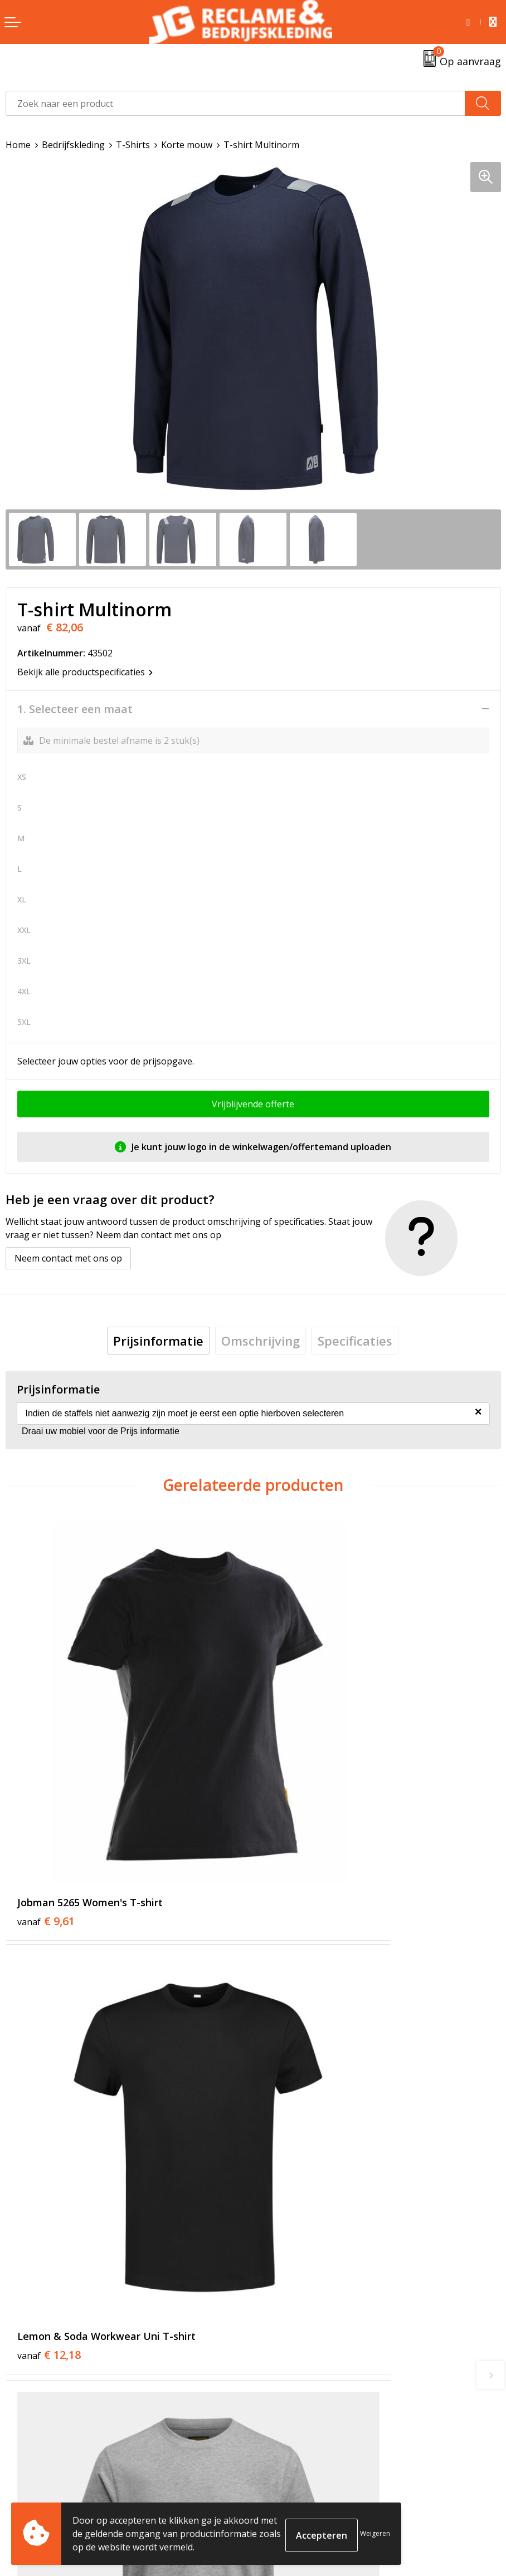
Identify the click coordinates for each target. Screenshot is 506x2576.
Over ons (277, 2277)
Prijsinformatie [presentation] (158, 1340)
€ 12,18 (296, 1784)
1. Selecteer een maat (75, 709)
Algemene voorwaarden (308, 2469)
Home (18, 145)
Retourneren (33, 2486)
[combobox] (235, 103)
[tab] (158, 1341)
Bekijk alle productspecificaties (85, 672)
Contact (22, 2469)
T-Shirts (133, 145)
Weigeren (375, 2533)
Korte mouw (186, 145)
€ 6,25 (293, 2081)
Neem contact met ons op (68, 1258)
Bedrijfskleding (73, 145)
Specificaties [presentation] (355, 1340)
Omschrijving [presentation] (260, 1340)
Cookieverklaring (294, 2486)
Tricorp (274, 2295)
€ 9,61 (46, 1784)
